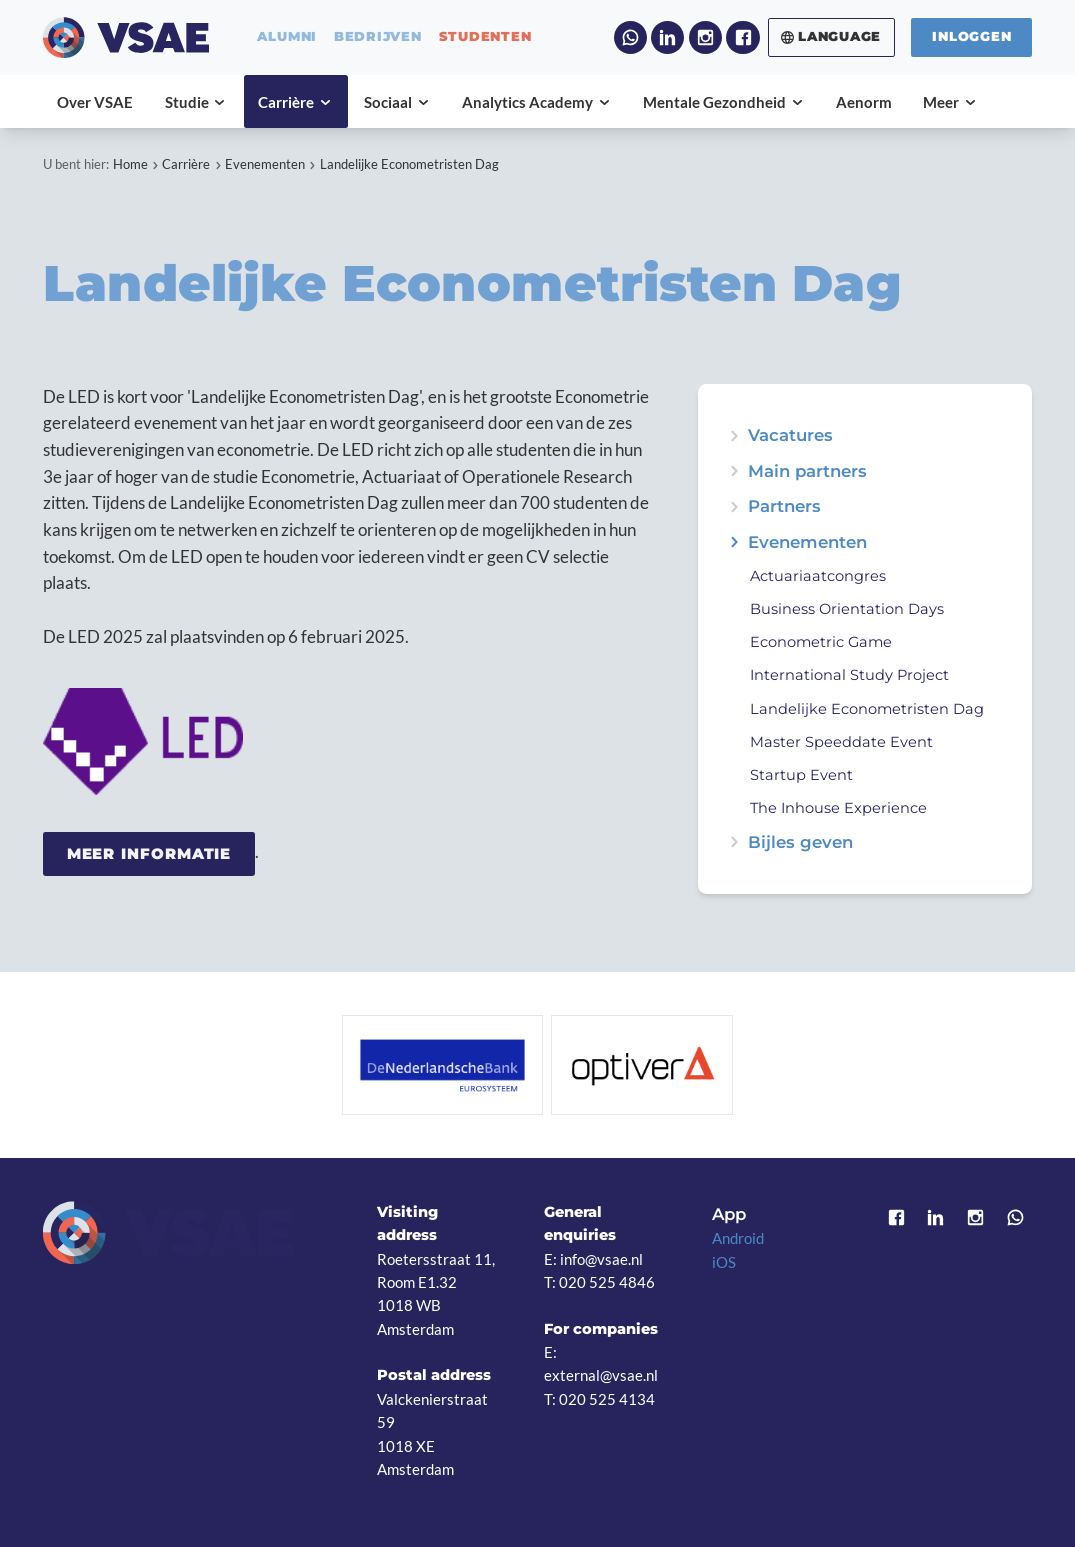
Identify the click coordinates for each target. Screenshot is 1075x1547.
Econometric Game (821, 642)
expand (734, 542)
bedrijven (378, 37)
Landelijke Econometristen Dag (409, 164)
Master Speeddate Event (841, 742)
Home (130, 164)
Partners (784, 506)
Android (738, 1238)
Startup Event (801, 775)
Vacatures (790, 435)
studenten (485, 37)
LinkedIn (667, 37)
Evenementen (265, 164)
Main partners (807, 471)
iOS (724, 1262)
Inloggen (971, 36)
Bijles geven (800, 842)
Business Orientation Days (847, 609)
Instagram (705, 37)
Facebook (742, 37)
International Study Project (849, 675)
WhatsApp (630, 37)
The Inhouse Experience (838, 808)
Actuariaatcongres (818, 576)
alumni (287, 37)
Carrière (186, 164)
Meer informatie (149, 854)
